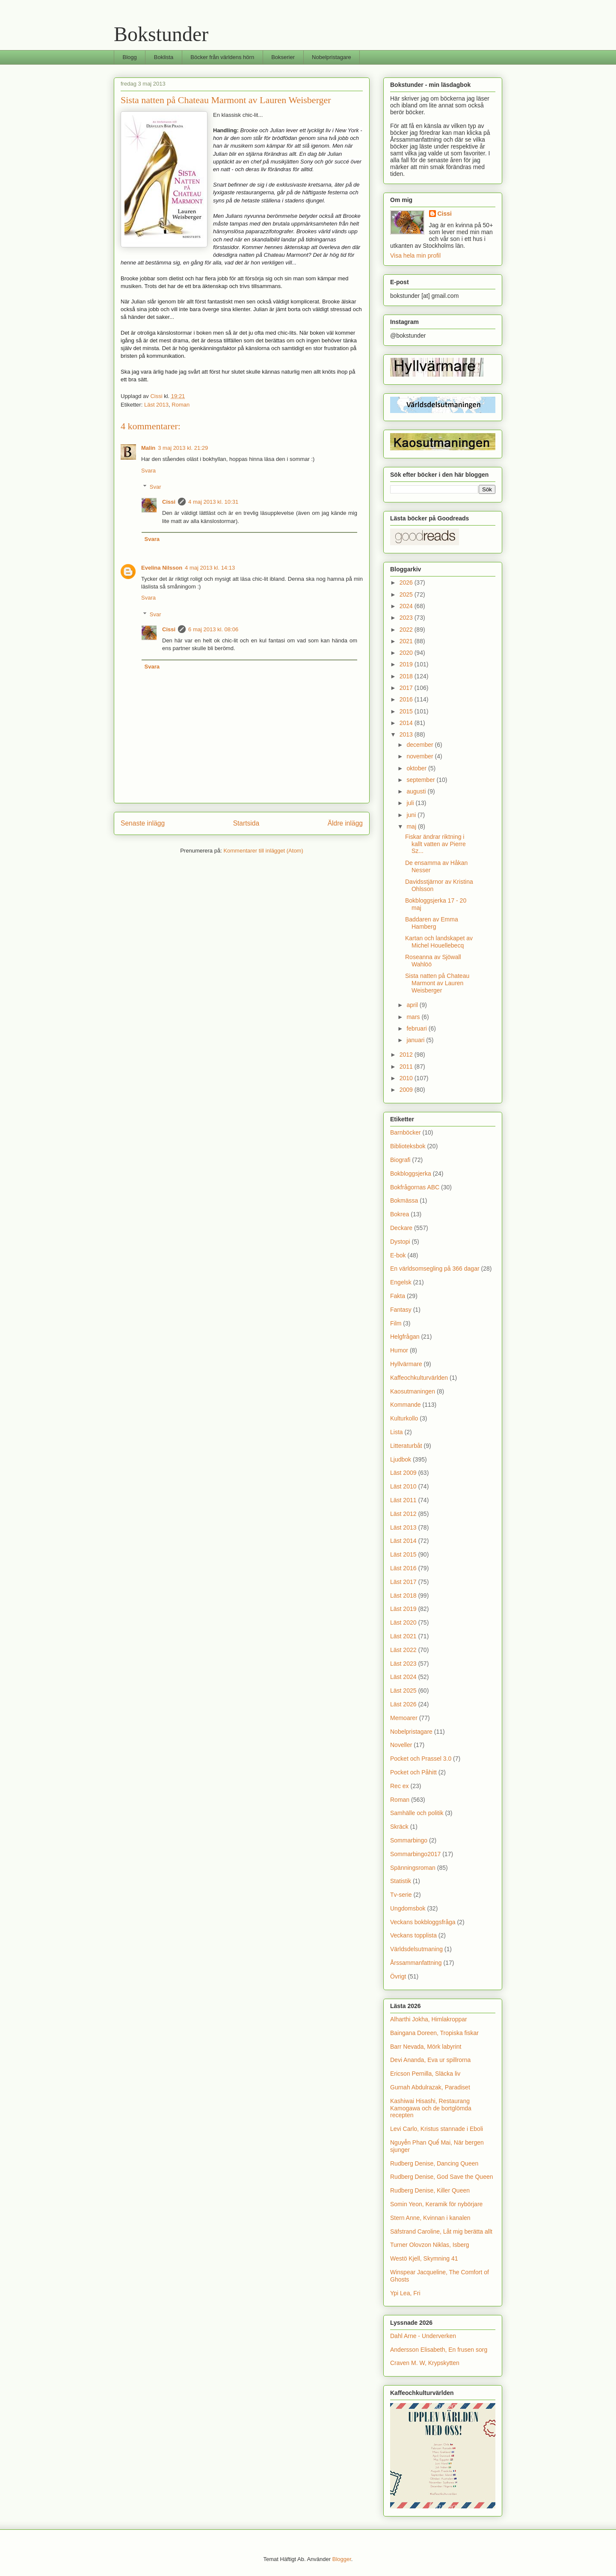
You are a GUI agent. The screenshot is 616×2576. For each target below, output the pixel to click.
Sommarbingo (408, 1840)
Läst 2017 (403, 1581)
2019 (407, 664)
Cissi (168, 502)
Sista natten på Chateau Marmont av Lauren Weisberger (437, 983)
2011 (407, 1066)
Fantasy (401, 1309)
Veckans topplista (413, 1935)
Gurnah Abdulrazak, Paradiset (430, 2087)
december (420, 744)
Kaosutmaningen (412, 1391)
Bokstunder (161, 34)
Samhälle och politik (417, 1812)
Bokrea (399, 1214)
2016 (407, 699)
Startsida (246, 823)
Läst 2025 (403, 1690)
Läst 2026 (403, 1704)
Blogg (130, 57)
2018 (407, 676)
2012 (407, 1054)
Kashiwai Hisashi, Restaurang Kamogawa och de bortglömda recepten (430, 2108)
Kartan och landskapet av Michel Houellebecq (439, 942)
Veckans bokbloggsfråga (423, 1922)
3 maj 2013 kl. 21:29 (183, 448)
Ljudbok (400, 1459)
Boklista (164, 57)
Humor (399, 1350)
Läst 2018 (403, 1595)
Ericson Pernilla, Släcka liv (425, 2073)
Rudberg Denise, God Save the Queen (441, 2176)
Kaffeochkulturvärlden (419, 1377)
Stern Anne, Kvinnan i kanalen (430, 2217)
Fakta (397, 1295)
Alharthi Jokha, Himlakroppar (428, 2019)
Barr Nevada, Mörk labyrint (426, 2046)
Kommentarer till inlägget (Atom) (263, 850)
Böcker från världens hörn (222, 57)
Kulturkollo (404, 1418)
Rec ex (399, 1786)
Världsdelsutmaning (416, 1949)
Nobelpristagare (331, 57)
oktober (417, 768)
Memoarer (404, 1717)
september (421, 779)
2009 (407, 1089)
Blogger (341, 2559)
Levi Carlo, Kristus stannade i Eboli (436, 2128)
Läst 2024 (403, 1676)
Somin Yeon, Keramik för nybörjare (436, 2204)
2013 (407, 734)
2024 (407, 606)
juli (410, 802)
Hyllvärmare (406, 1364)
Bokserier (283, 57)
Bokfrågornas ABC (414, 1187)
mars (413, 1016)
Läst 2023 (403, 1663)
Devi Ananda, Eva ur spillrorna (430, 2059)
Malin (148, 448)
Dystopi (400, 1241)
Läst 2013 (156, 404)
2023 (407, 617)
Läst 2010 (403, 1486)
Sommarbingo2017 (415, 1854)
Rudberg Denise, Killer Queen (430, 2190)
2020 (407, 652)
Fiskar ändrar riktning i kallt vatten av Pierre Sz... (435, 844)
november (420, 756)
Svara (148, 470)
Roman (181, 404)
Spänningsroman (412, 1867)
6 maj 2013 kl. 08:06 (213, 629)
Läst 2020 (403, 1622)
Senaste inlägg (143, 823)
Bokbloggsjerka (410, 1173)
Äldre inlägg (345, 823)
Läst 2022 (403, 1649)
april (412, 1004)
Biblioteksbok (408, 1146)
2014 (407, 722)
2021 (407, 641)
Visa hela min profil (415, 255)
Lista (396, 1432)
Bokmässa (404, 1200)
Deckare (401, 1227)
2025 (407, 594)
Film (395, 1323)
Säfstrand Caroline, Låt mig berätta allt (441, 2231)
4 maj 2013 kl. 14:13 (210, 568)
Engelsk (401, 1282)
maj (412, 826)
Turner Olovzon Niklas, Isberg (429, 2244)
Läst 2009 (403, 1472)
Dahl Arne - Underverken (423, 2335)
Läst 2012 (403, 1513)
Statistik (400, 1881)
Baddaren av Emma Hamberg (431, 923)
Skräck (399, 1826)
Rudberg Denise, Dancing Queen (434, 2163)
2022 (407, 629)
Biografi (400, 1159)
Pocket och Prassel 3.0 (420, 1758)
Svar (155, 487)
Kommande (405, 1404)
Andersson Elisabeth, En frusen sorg (438, 2349)
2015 (407, 711)
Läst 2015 (403, 1554)
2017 (407, 687)
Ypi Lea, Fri (405, 2293)
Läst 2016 (403, 1568)
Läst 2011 (403, 1500)
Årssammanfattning (416, 1962)
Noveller (401, 1744)
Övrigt (398, 1976)
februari (417, 1028)
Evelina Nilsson (161, 568)
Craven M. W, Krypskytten (424, 2362)
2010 (407, 1078)
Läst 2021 (403, 1636)
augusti (416, 791)
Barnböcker (405, 1132)
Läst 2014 (403, 1540)
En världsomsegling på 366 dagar (435, 1268)
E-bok (398, 1255)
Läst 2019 (403, 1608)
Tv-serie (401, 1894)
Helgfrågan (405, 1336)
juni (412, 814)
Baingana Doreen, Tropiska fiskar (434, 2032)
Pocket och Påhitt (413, 1772)
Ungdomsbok (408, 1908)
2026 (407, 582)
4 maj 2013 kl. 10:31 (213, 502)
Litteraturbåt (406, 1445)
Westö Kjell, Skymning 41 (424, 2258)
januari (416, 1040)
